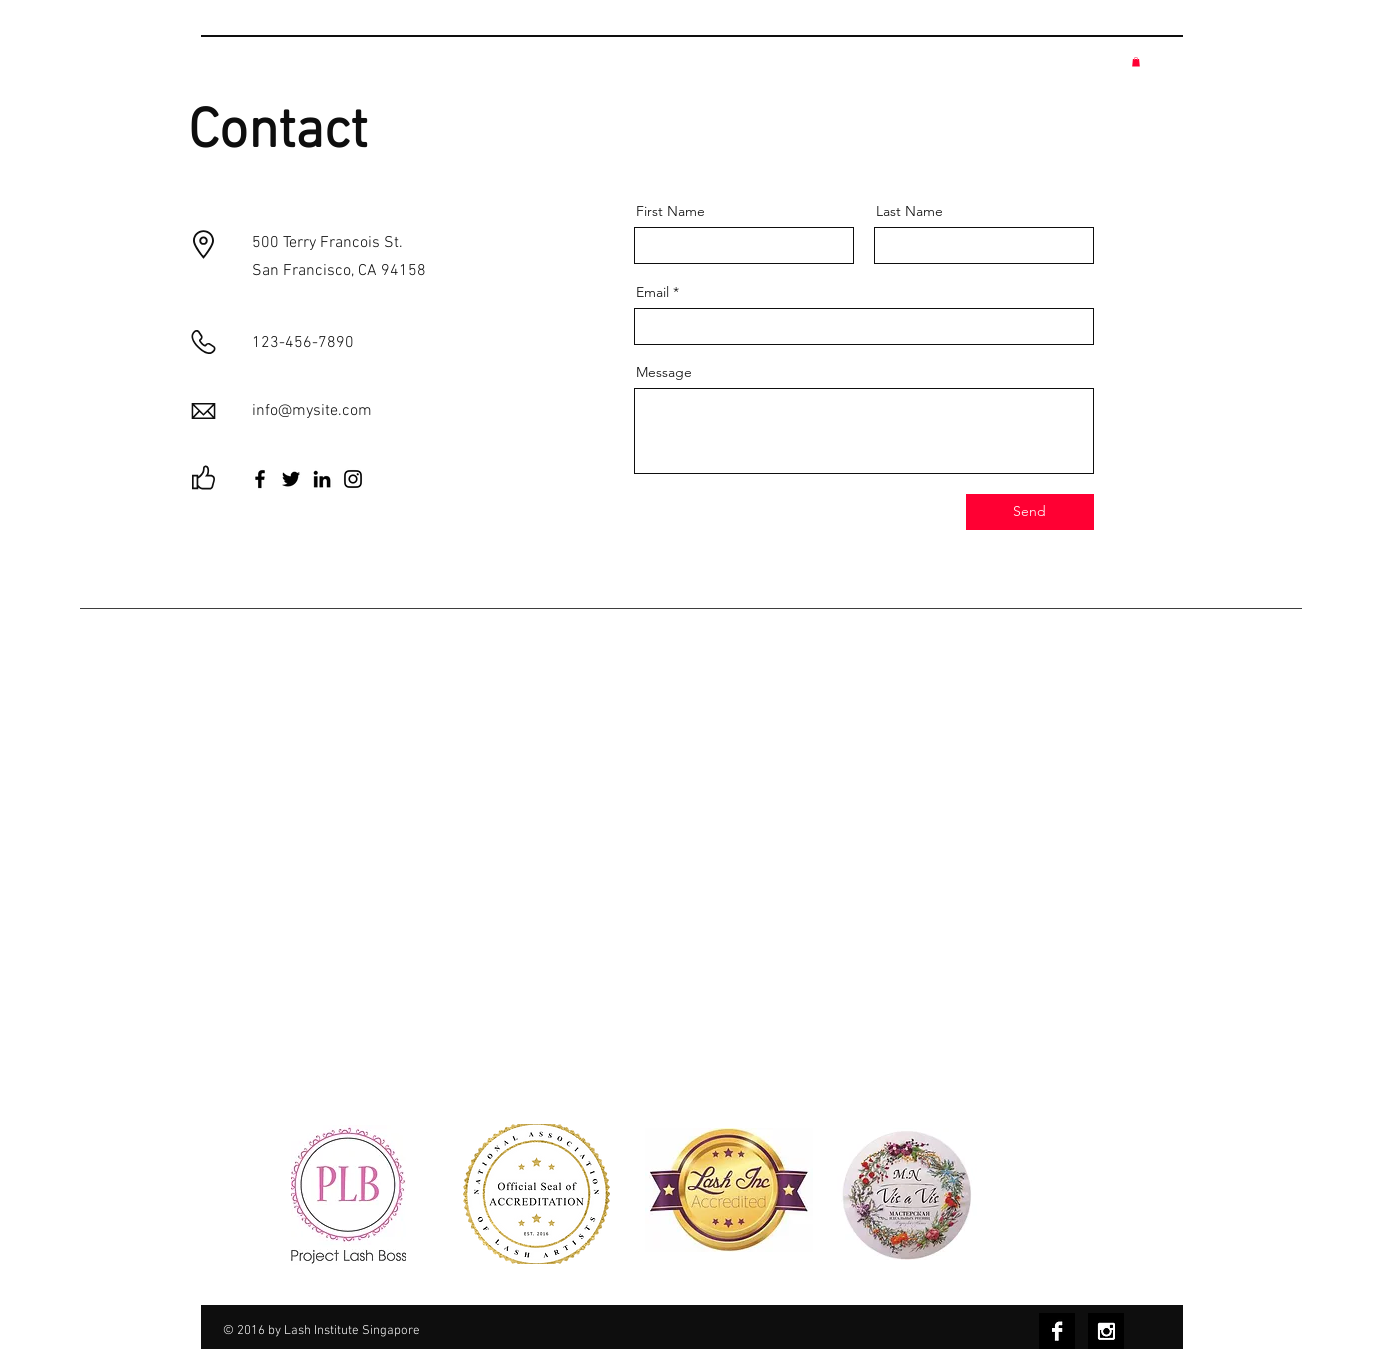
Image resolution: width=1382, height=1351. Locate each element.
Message (664, 372)
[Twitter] (291, 479)
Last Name (909, 211)
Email (652, 292)
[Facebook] (260, 479)
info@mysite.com (312, 411)
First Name (670, 211)
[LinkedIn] (322, 479)
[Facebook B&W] (1057, 1331)
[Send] (1030, 512)
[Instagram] (353, 479)
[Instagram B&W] (1106, 1331)
